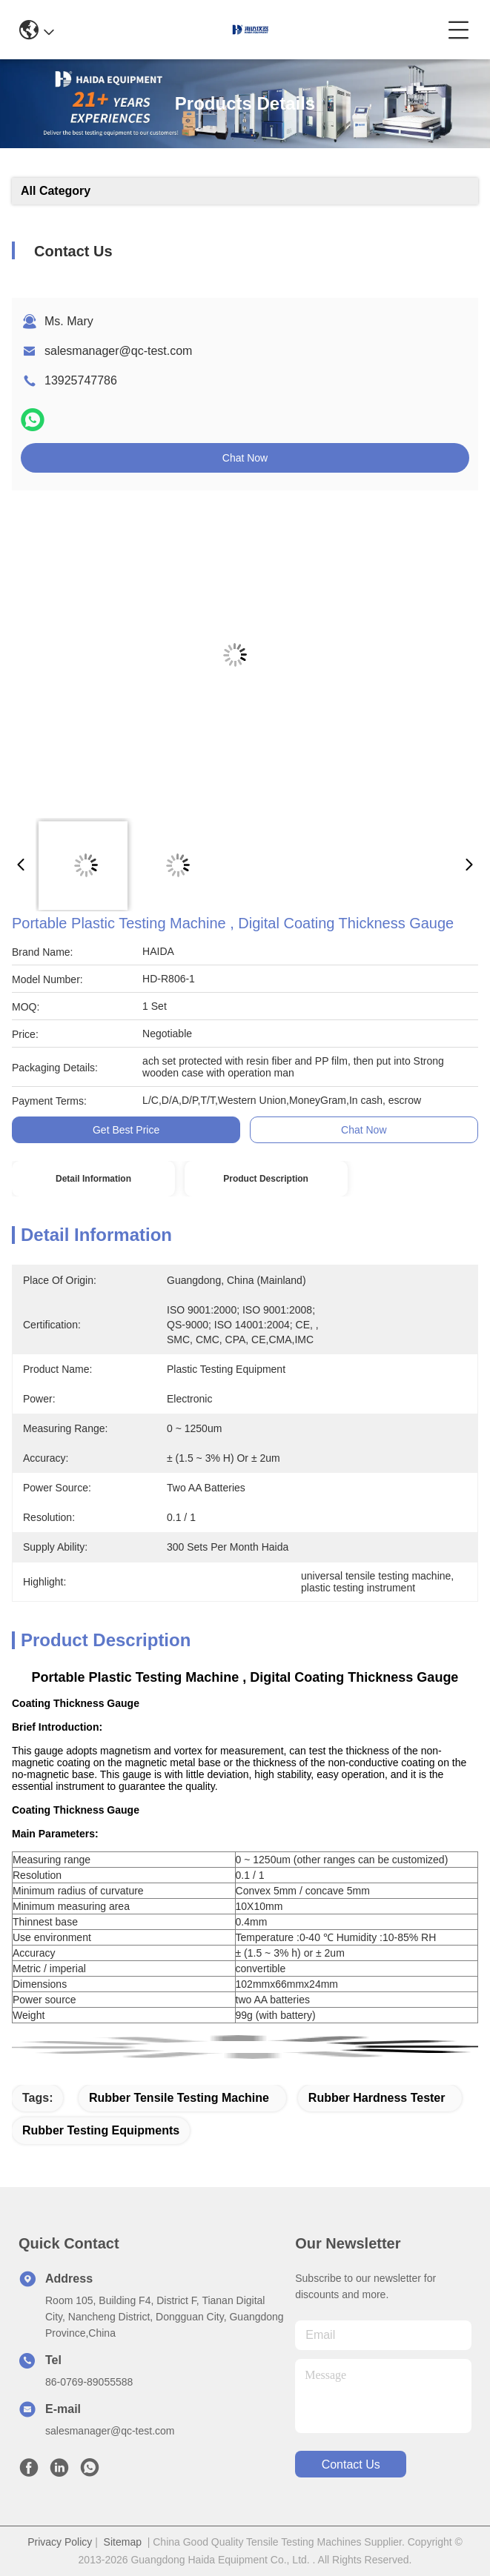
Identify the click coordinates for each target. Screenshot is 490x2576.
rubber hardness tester (377, 2097)
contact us (351, 2464)
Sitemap (123, 2542)
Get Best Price (126, 1130)
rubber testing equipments (100, 2130)
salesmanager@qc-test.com (118, 351)
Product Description (265, 1179)
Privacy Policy (59, 2542)
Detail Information (93, 1179)
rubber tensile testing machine (179, 2097)
